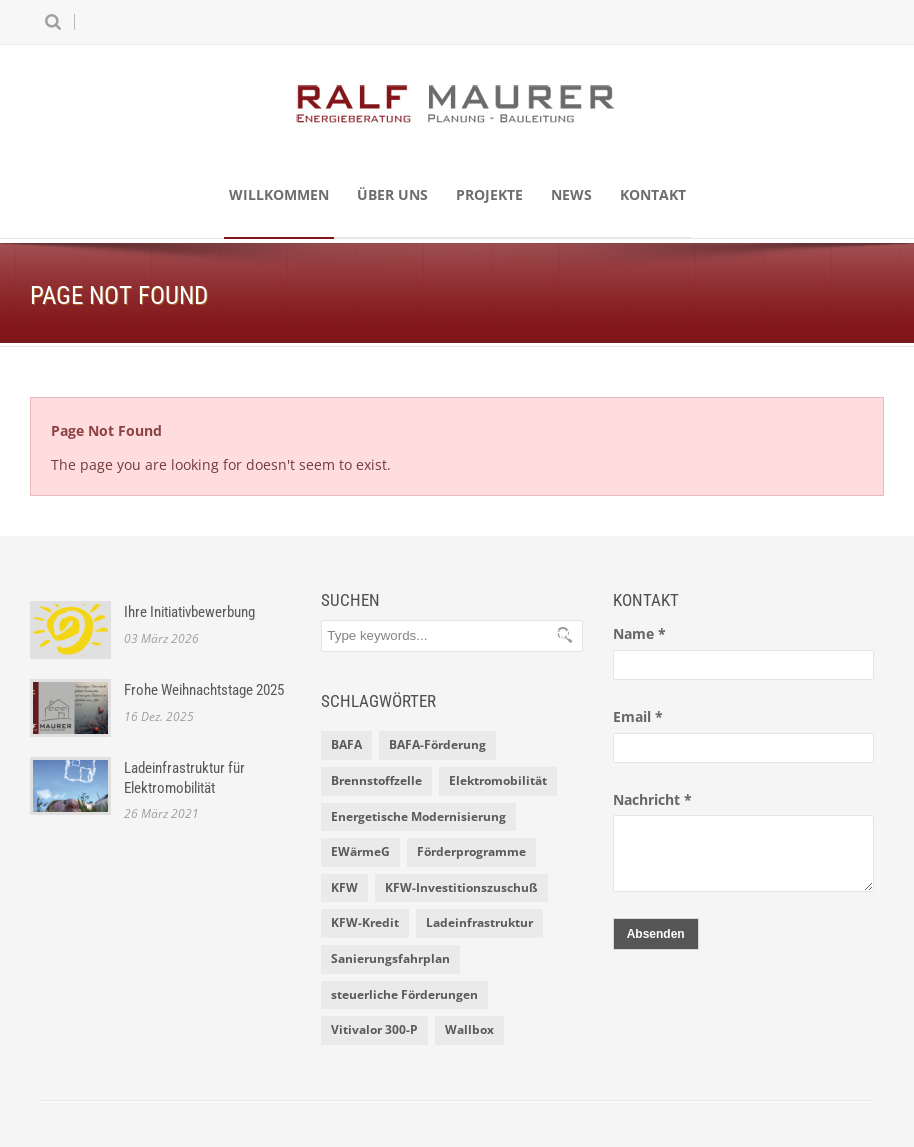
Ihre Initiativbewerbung (189, 612)
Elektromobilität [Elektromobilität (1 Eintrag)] (498, 780)
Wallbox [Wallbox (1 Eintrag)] (469, 1029)
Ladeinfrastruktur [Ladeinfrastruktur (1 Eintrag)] (479, 922)
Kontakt (653, 194)
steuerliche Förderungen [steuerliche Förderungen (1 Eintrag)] (404, 994)
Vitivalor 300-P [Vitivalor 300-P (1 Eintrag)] (374, 1029)
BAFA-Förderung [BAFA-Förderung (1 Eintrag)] (437, 744)
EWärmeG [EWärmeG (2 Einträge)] (360, 851)
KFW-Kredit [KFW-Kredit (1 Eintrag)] (365, 922)
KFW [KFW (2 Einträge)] (344, 887)
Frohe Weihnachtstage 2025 (204, 690)
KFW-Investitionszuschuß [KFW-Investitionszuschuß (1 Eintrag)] (461, 887)
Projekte (489, 194)
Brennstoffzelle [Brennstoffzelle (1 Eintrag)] (376, 780)
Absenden (656, 934)
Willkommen (279, 194)
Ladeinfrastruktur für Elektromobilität (184, 778)
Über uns (392, 194)
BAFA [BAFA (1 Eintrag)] (346, 744)
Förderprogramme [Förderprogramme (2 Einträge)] (471, 851)
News (571, 194)
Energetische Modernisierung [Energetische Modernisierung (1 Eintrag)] (418, 816)
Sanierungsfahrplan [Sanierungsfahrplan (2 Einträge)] (390, 958)
